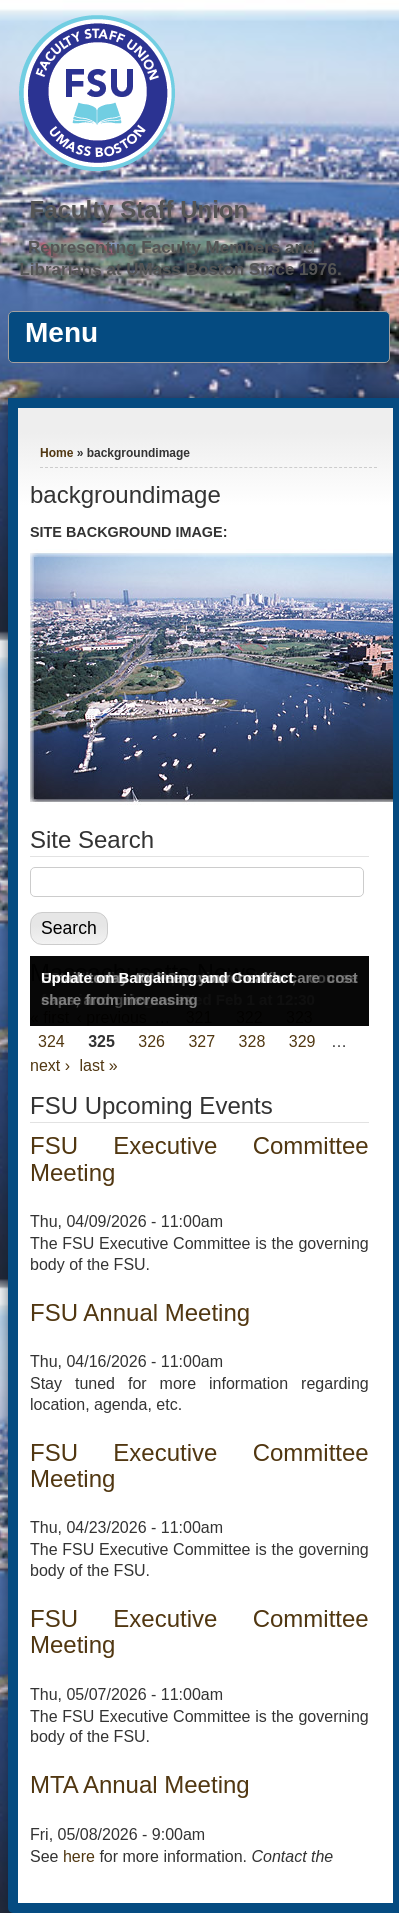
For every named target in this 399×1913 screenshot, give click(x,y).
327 (201, 1041)
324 (51, 1041)
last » (98, 1065)
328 (252, 1041)
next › (50, 1065)
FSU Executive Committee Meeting (199, 1158)
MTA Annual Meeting (140, 1784)
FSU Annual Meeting (140, 1312)
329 (302, 1041)
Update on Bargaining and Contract (167, 977)
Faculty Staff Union (138, 209)
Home (56, 453)
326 (151, 1041)
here (79, 1856)
